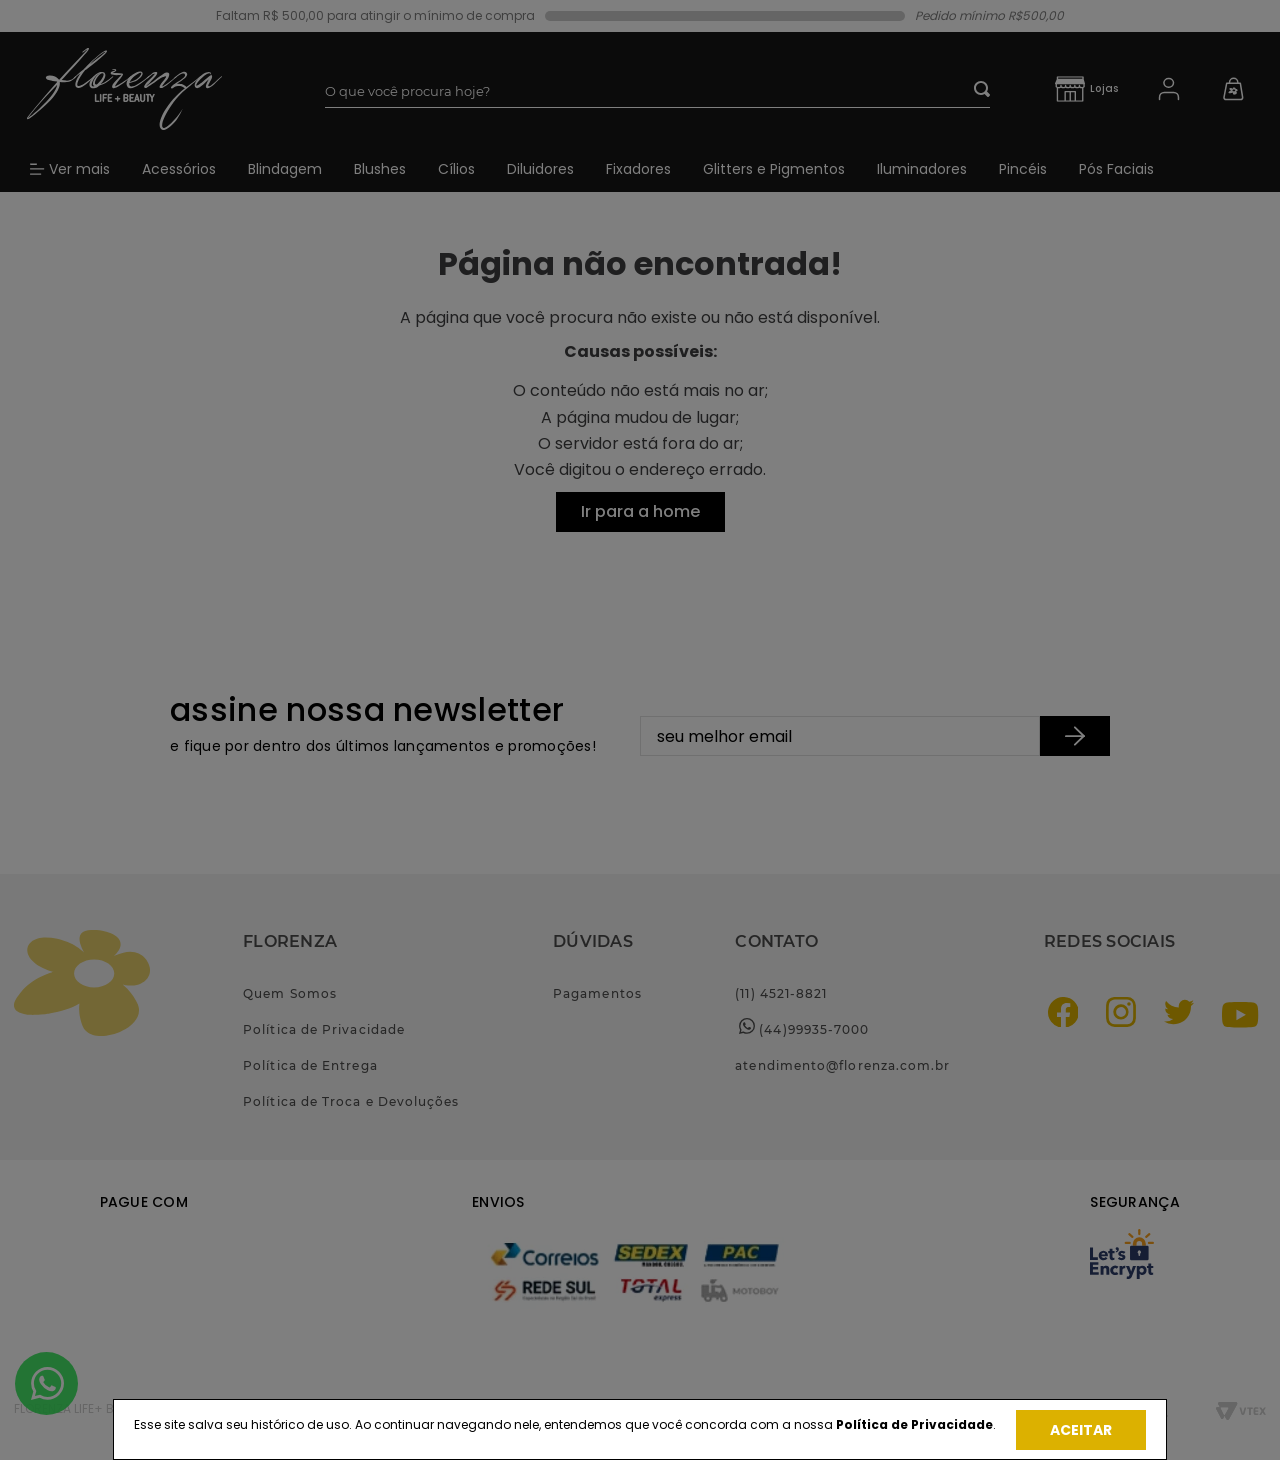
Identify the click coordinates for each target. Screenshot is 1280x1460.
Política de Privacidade (914, 1424)
